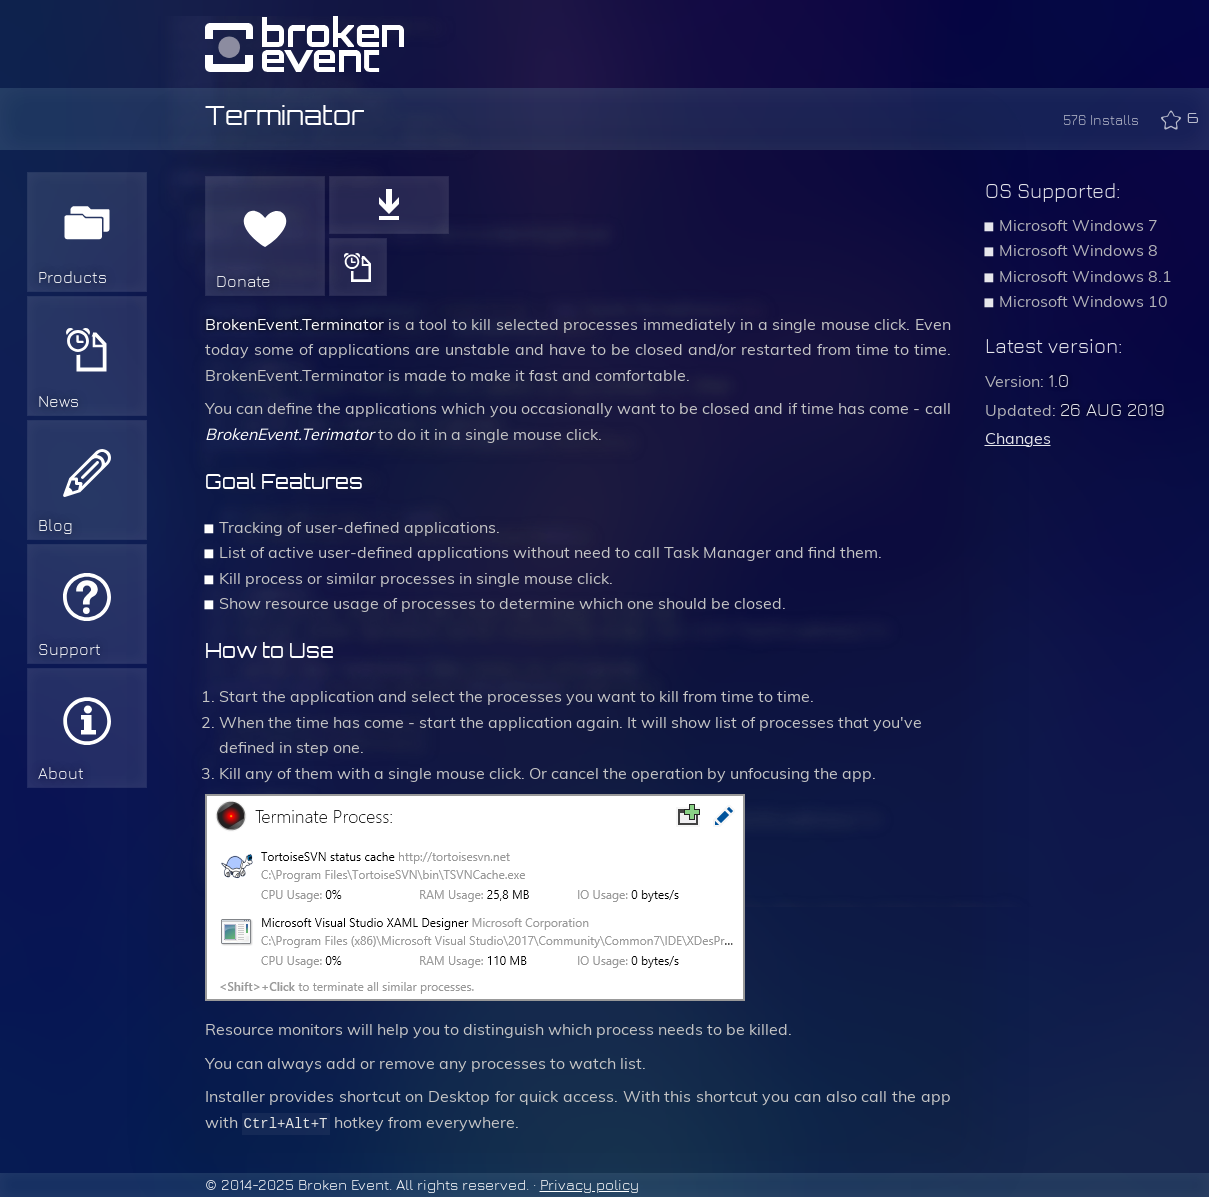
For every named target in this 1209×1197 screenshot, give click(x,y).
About (61, 773)
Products (72, 277)
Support (69, 649)
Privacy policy (589, 1185)
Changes (1018, 438)
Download (389, 205)
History (358, 267)
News (58, 401)
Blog (55, 525)
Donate (243, 281)
